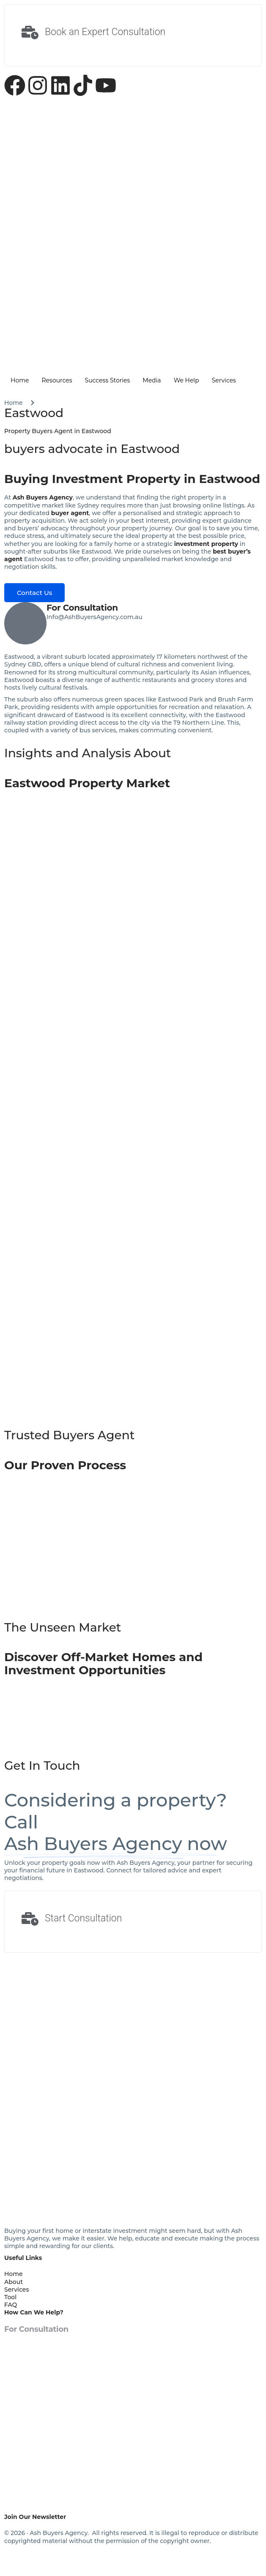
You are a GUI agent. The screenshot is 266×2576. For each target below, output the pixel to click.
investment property (206, 544)
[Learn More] (133, 35)
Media (152, 380)
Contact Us (34, 593)
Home (20, 380)
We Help (186, 380)
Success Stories (107, 380)
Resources (56, 380)
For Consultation (82, 608)
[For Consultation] (25, 623)
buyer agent (70, 513)
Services (224, 380)
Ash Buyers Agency (43, 497)
